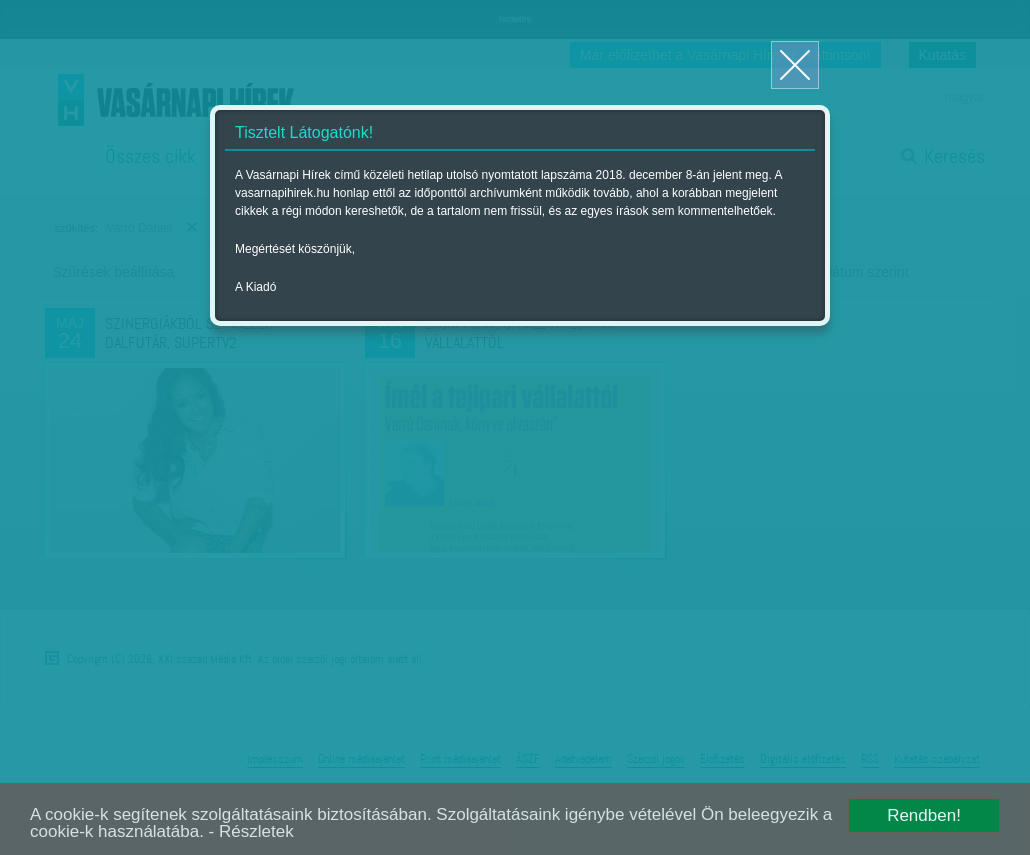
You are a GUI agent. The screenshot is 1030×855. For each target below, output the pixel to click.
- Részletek (251, 831)
